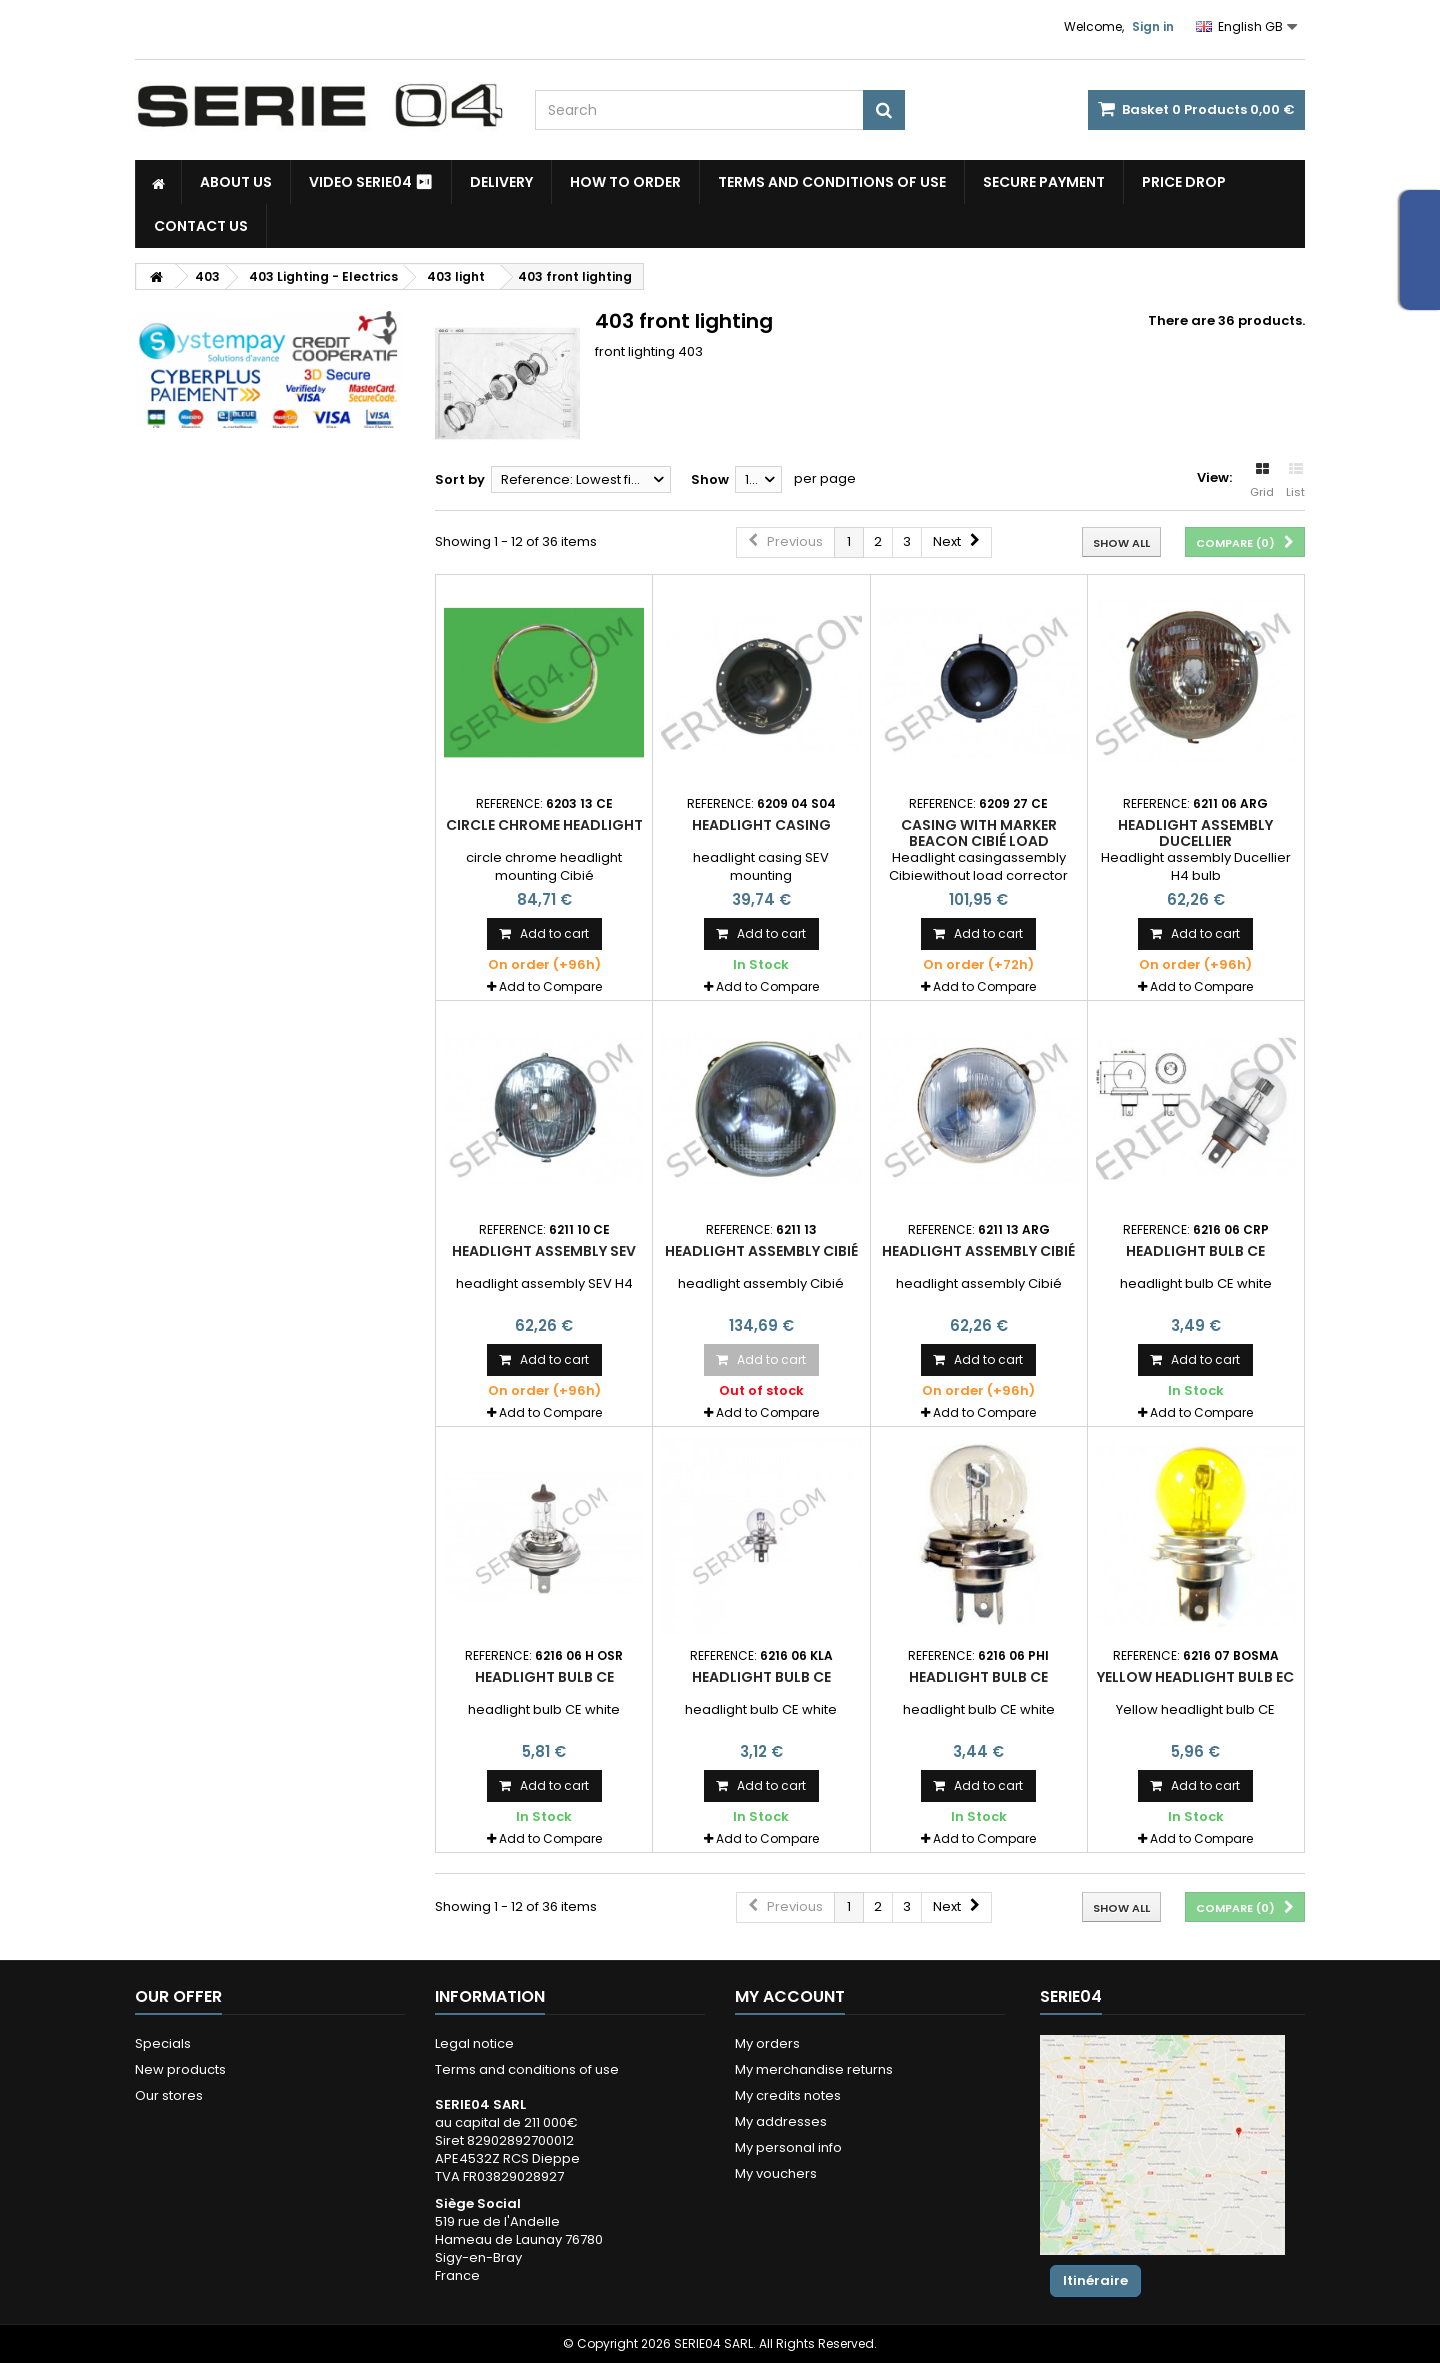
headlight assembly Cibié (761, 1251)
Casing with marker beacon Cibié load (979, 833)
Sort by (460, 479)
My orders (767, 2043)
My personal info (788, 2147)
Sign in (1153, 26)
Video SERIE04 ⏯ (371, 182)
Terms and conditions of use (832, 182)
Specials (163, 2043)
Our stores (169, 2095)
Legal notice (474, 2043)
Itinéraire (1095, 2280)
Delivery (501, 182)
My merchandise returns (814, 2069)
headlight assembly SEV (544, 1251)
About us (236, 182)
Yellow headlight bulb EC (1195, 1677)
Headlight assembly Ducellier (1195, 833)
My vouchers (776, 2173)
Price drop (1184, 182)
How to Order (625, 182)
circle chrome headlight (544, 825)
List (1295, 481)
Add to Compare (550, 986)
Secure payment (1044, 182)
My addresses (781, 2121)
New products (180, 2069)
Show (710, 479)
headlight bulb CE (1195, 1251)
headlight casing (761, 825)
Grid (1262, 481)
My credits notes (788, 2095)
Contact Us (201, 226)
